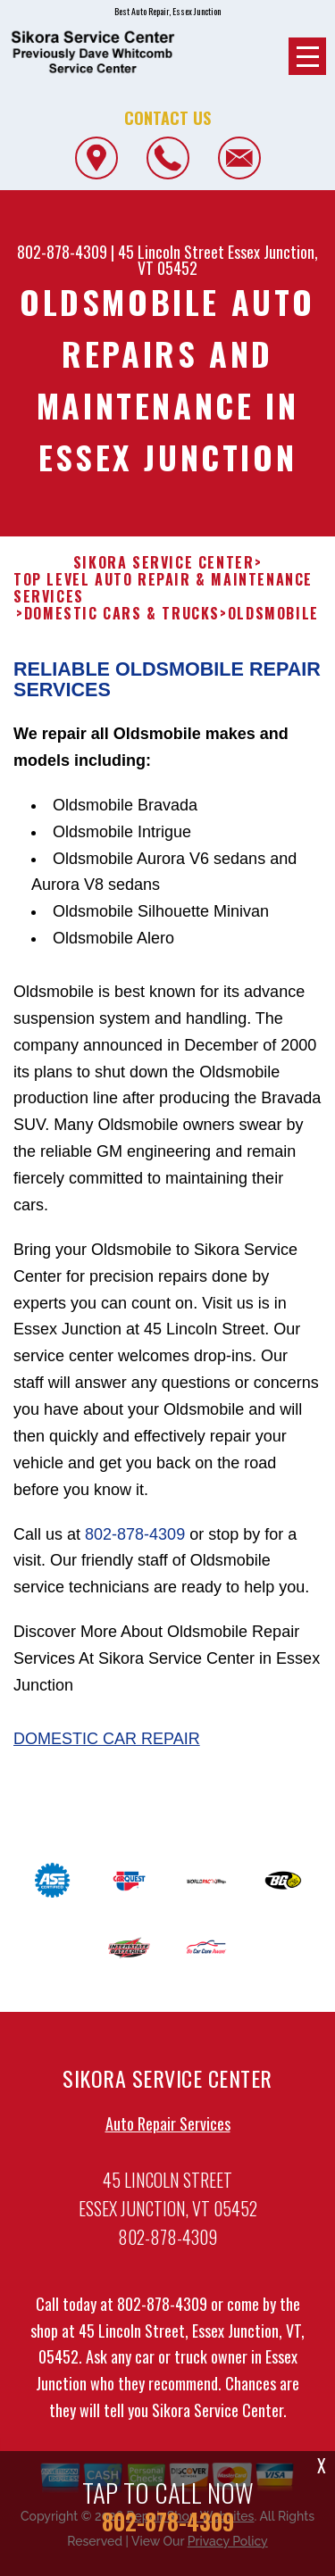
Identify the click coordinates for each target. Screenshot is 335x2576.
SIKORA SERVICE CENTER (164, 571)
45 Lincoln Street (171, 251)
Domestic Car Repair (106, 1748)
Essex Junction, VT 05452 (228, 259)
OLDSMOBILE (273, 622)
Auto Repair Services (167, 2132)
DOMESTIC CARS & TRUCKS (122, 622)
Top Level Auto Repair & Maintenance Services (163, 597)
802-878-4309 (62, 251)
